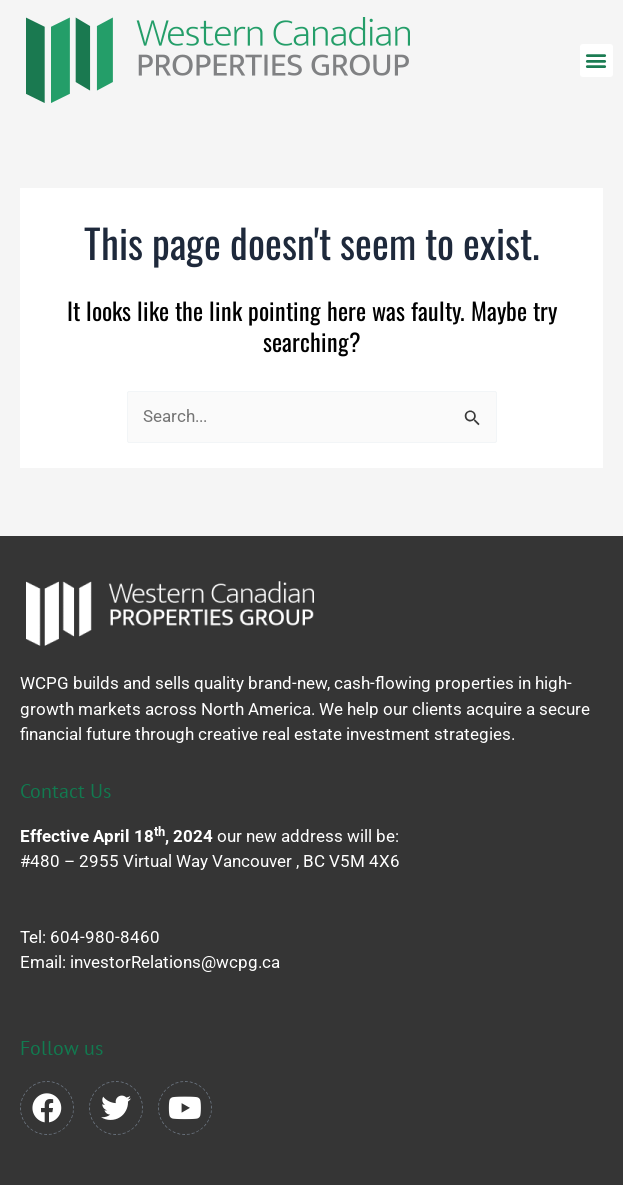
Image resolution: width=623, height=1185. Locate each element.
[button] (596, 60)
